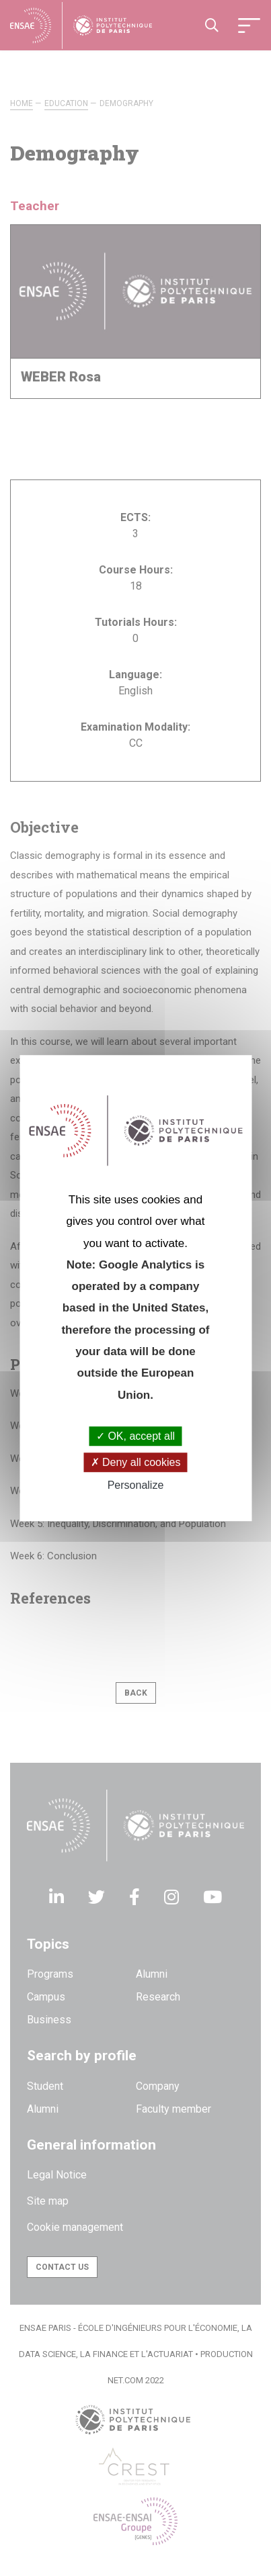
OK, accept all (135, 1436)
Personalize (136, 1485)
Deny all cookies (136, 1462)
